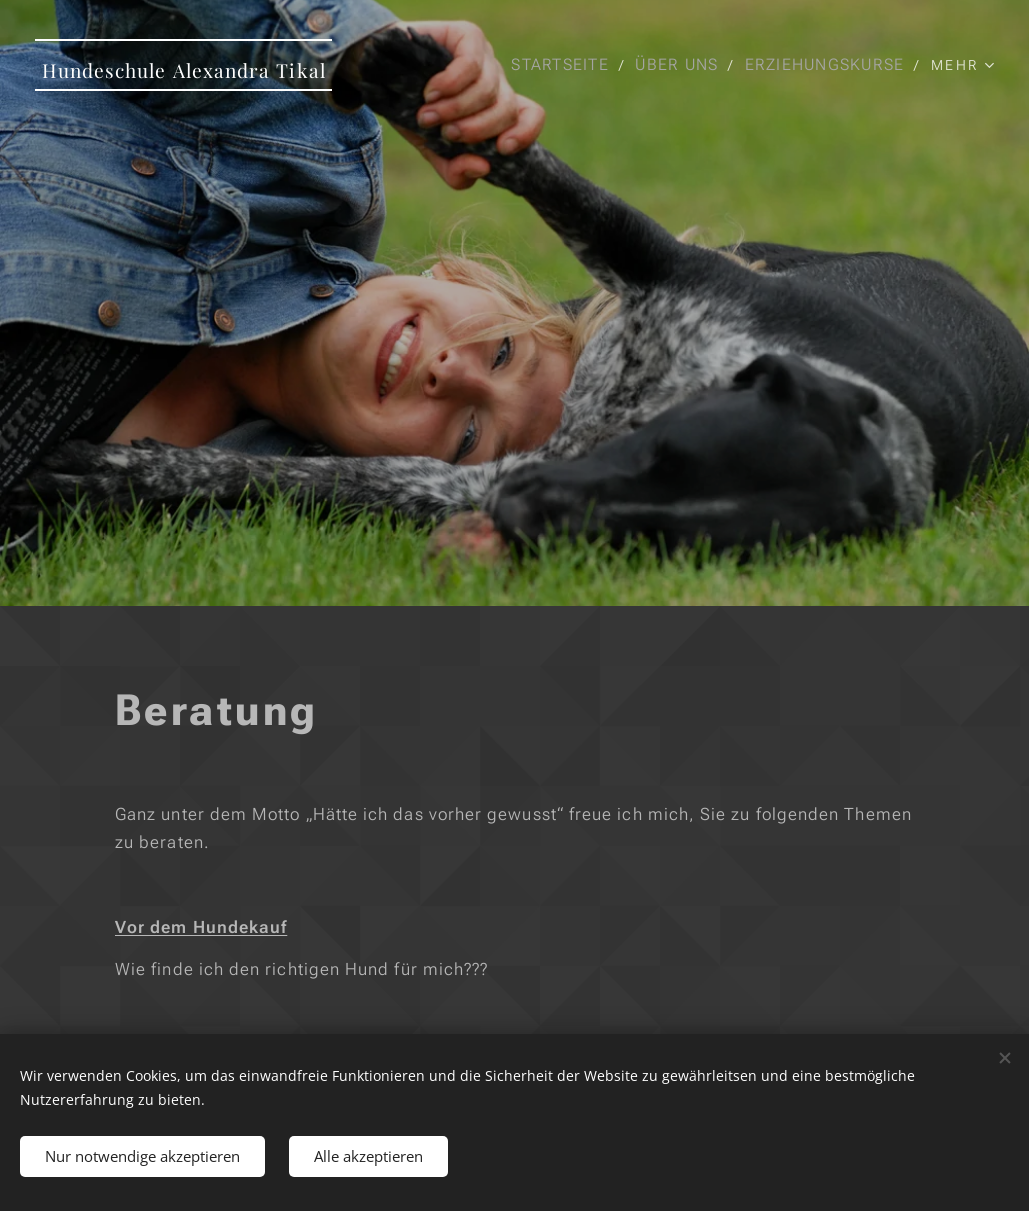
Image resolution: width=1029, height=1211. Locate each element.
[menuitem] (563, 65)
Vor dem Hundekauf (201, 926)
